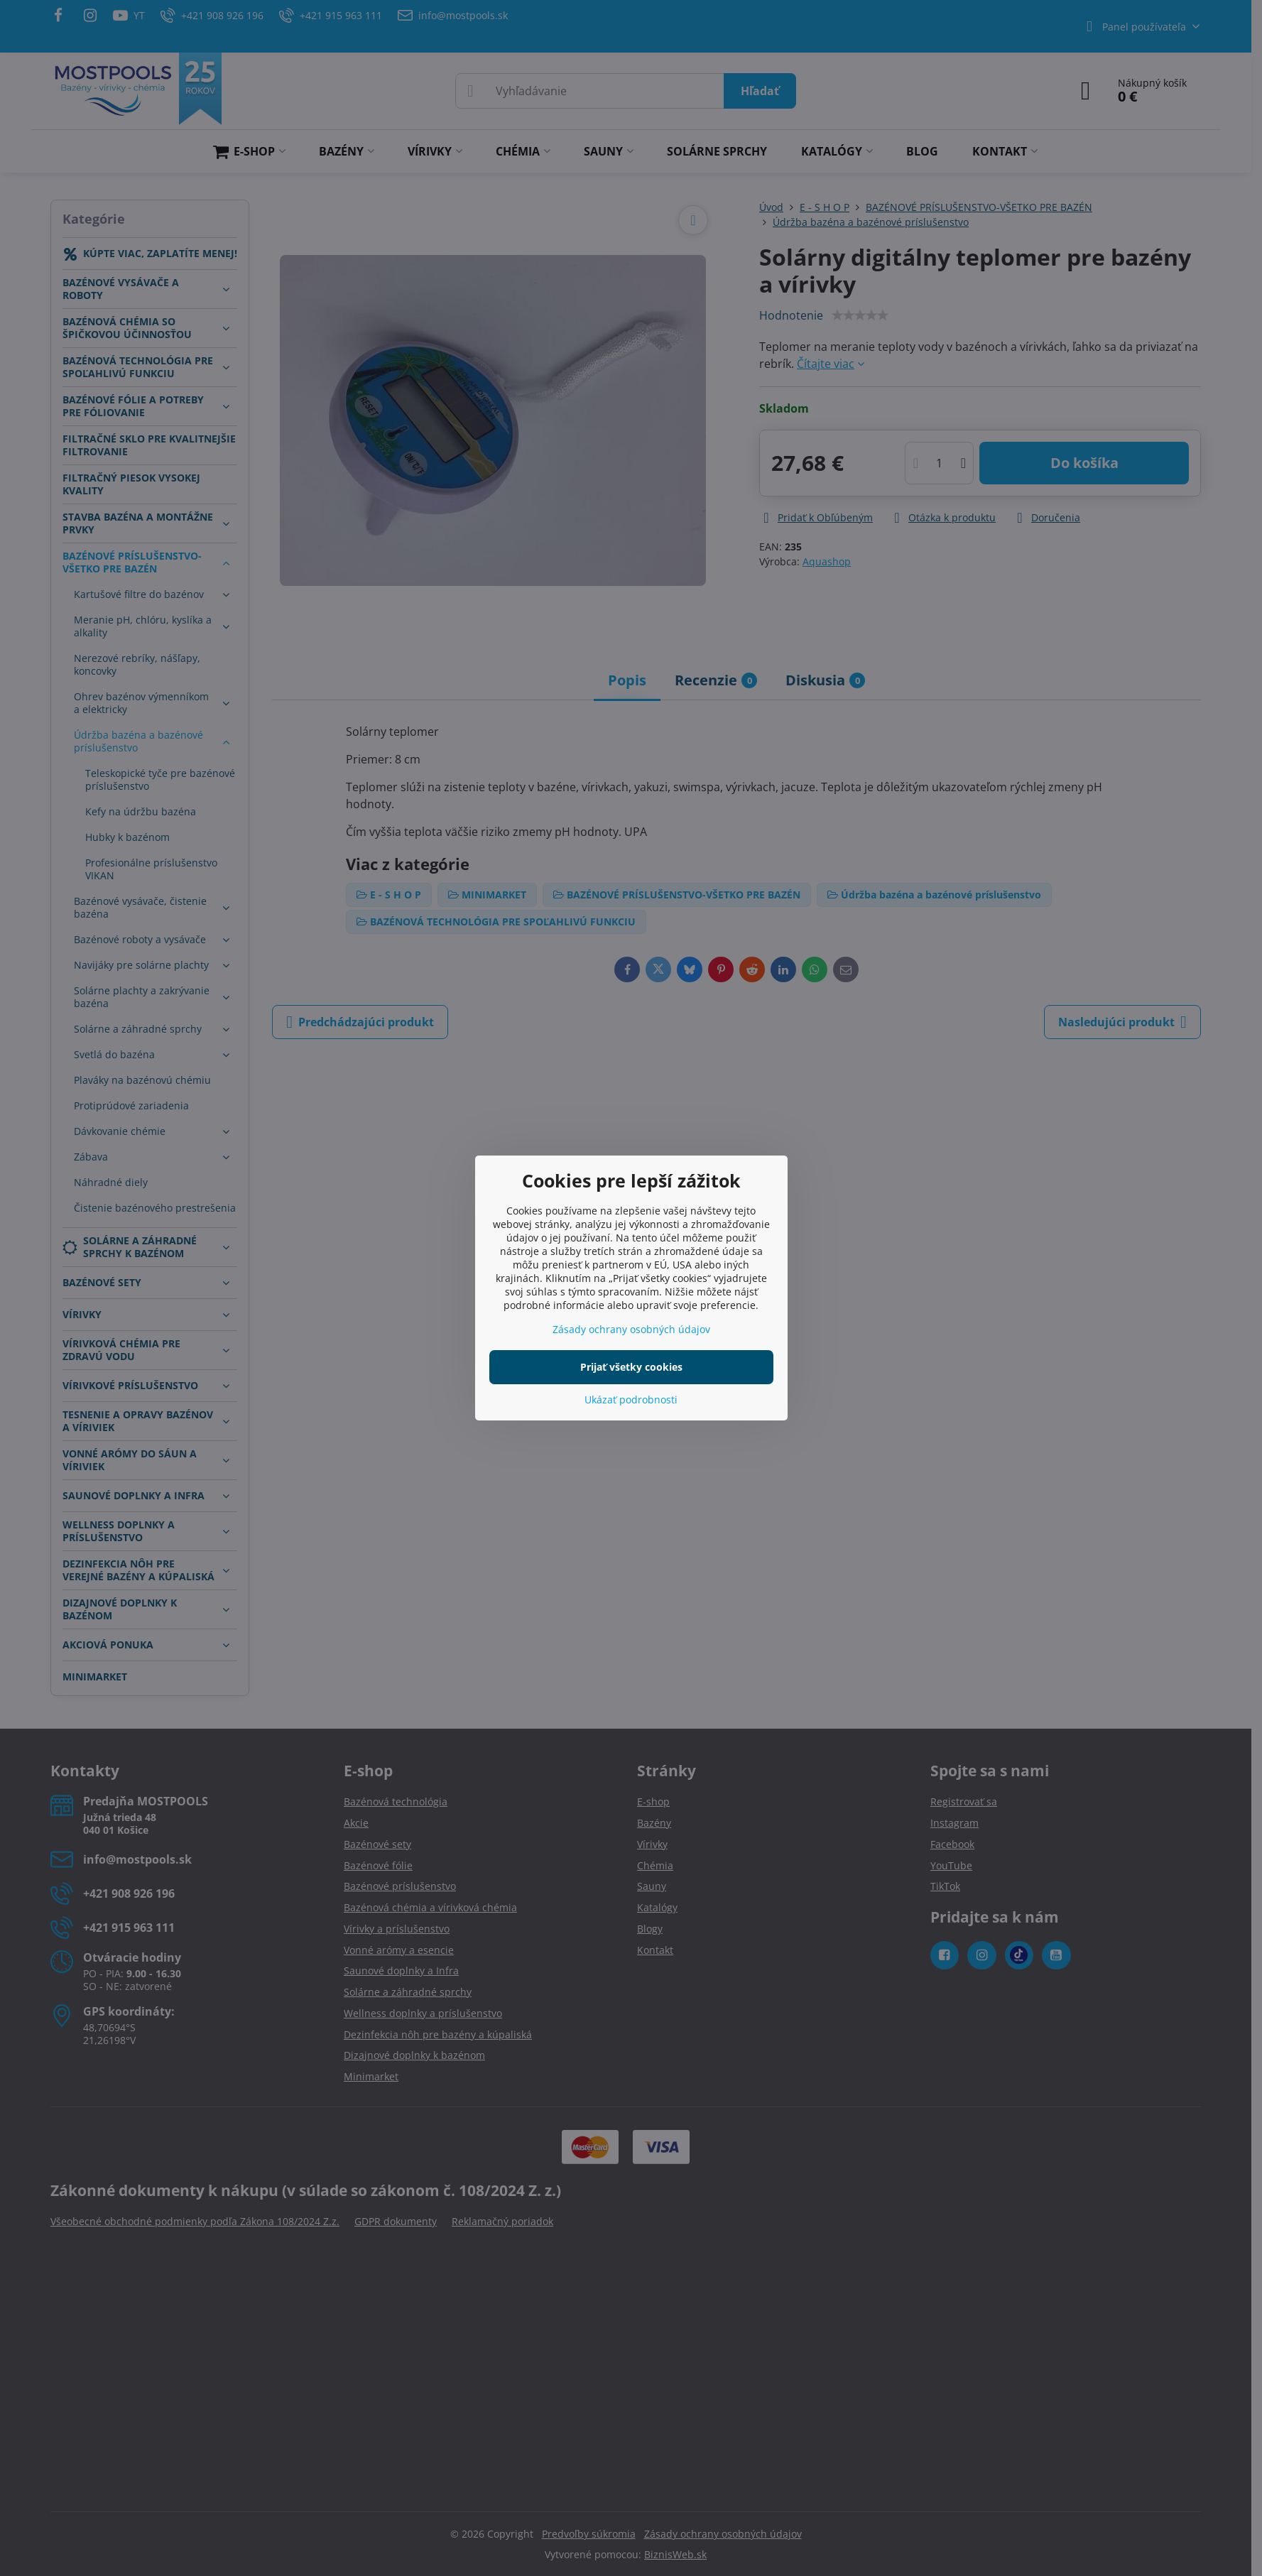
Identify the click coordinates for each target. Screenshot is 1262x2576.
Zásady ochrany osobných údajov (631, 1329)
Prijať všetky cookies (631, 1367)
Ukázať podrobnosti (631, 1399)
